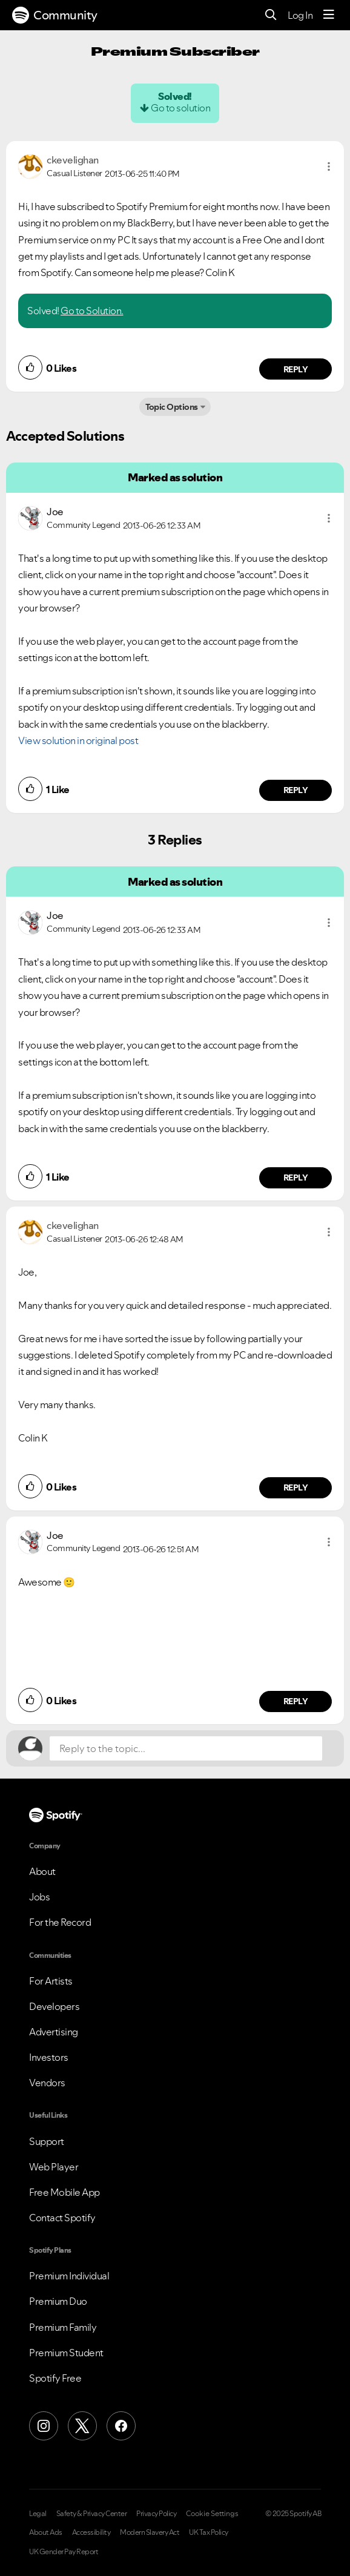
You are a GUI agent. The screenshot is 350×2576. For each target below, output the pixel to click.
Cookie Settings (212, 2513)
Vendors (47, 2082)
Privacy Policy (156, 2513)
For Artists (51, 1981)
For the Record (60, 1922)
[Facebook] (121, 2425)
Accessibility (91, 2532)
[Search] (271, 15)
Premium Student (66, 2352)
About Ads (45, 2532)
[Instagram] (43, 2425)
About (42, 1871)
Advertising (53, 2031)
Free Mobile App (64, 2192)
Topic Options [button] (171, 407)
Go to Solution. (92, 310)
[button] (329, 166)
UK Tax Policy (208, 2532)
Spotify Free (55, 2378)
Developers (54, 2006)
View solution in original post (78, 740)
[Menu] (329, 15)
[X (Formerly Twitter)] (82, 2425)
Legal (38, 2513)
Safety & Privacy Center (91, 2513)
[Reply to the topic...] (186, 1748)
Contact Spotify (62, 2217)
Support (46, 2141)
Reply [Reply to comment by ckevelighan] (295, 369)
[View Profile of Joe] (55, 511)
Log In (300, 15)
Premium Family (62, 2327)
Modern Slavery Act (149, 2532)
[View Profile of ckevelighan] (73, 159)
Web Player (53, 2166)
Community (54, 15)
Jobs (39, 1896)
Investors (48, 2057)
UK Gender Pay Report (63, 2552)
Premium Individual (69, 2275)
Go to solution (180, 107)
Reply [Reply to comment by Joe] (295, 790)
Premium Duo (58, 2301)
